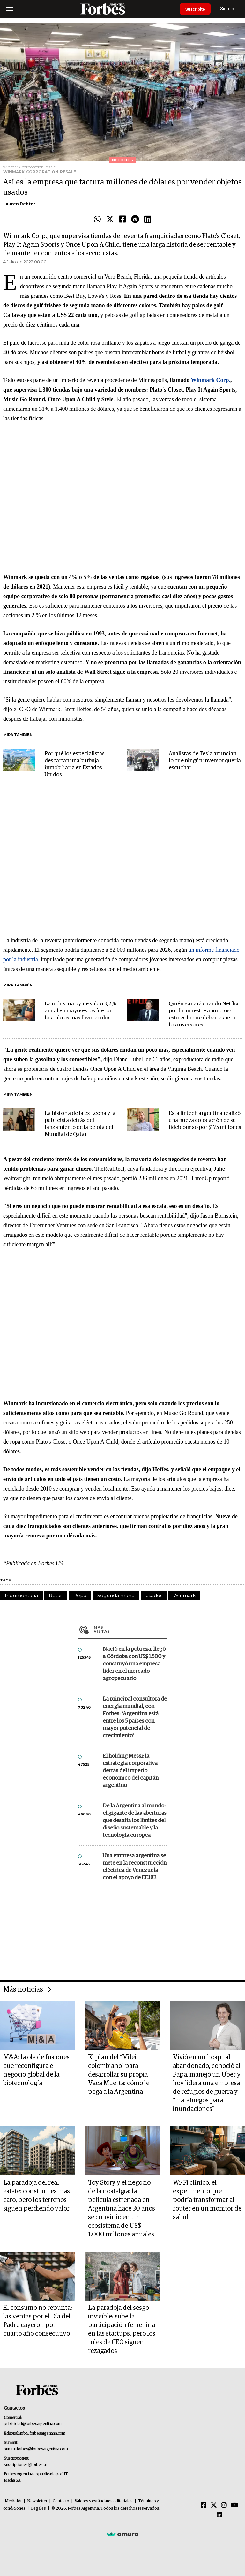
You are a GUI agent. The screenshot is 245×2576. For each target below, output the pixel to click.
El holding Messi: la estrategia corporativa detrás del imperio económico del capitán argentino (131, 1771)
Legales (38, 2508)
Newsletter (37, 2501)
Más (130, 1629)
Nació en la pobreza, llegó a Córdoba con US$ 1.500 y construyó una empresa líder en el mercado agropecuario (134, 1664)
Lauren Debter (19, 203)
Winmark (184, 1595)
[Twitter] (214, 2505)
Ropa (79, 1595)
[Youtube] (234, 2505)
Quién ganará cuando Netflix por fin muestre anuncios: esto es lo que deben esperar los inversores (204, 1014)
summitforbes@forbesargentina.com (36, 2449)
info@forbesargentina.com (42, 2433)
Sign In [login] (229, 8)
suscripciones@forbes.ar (25, 2465)
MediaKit (13, 2501)
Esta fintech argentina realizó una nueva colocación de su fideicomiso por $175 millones (205, 1120)
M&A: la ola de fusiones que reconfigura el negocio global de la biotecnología (36, 2070)
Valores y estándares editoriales (104, 2501)
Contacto (61, 2501)
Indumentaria (21, 1595)
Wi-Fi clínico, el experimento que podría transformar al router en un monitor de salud (207, 2200)
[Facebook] (203, 2505)
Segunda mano (116, 1595)
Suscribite (196, 8)
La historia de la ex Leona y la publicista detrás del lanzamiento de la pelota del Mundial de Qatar (80, 1124)
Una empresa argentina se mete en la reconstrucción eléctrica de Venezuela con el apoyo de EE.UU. (135, 1867)
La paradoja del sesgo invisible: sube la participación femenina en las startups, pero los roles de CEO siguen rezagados (121, 2329)
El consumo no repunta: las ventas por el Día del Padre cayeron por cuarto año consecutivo (37, 2321)
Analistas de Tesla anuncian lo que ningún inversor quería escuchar (205, 760)
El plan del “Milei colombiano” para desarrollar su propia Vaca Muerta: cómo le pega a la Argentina (118, 2074)
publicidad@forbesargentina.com (33, 2424)
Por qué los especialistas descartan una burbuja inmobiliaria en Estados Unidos (75, 764)
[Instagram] (224, 2505)
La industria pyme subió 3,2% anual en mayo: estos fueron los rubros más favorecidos (80, 1011)
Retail (56, 1595)
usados (153, 1595)
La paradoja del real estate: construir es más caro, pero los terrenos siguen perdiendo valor (36, 2196)
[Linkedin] (219, 2515)
